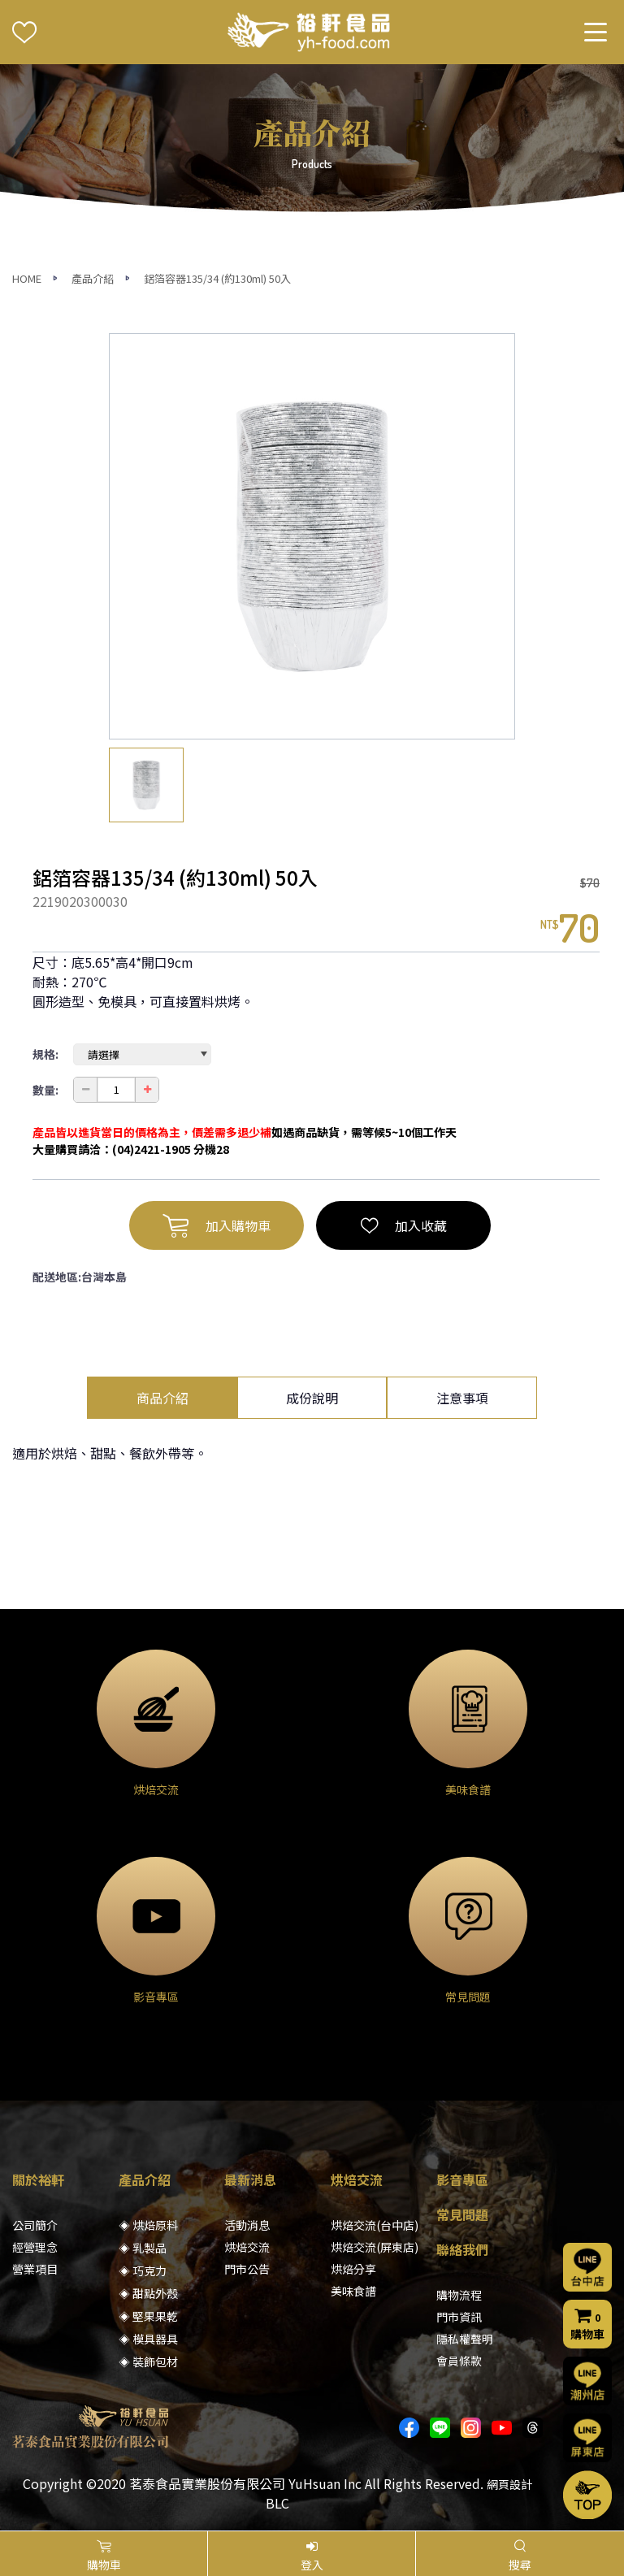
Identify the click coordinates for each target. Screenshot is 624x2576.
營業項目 (35, 2269)
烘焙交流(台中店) (374, 2225)
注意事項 (462, 1397)
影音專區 (462, 2179)
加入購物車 (216, 1225)
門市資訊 (459, 2317)
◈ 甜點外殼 (148, 2293)
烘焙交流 (247, 2247)
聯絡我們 (462, 2249)
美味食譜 (353, 2291)
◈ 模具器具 (148, 2339)
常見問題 (462, 2214)
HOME (26, 278)
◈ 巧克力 (143, 2270)
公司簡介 (35, 2225)
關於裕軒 (38, 2179)
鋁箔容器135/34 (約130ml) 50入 (217, 278)
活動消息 (247, 2225)
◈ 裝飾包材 (148, 2361)
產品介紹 (93, 278)
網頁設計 (509, 2484)
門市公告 (247, 2269)
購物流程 (459, 2295)
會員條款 (459, 2361)
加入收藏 (404, 1225)
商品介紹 (162, 1397)
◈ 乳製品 (143, 2248)
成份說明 (312, 1397)
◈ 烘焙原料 (148, 2225)
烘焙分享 (353, 2269)
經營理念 (35, 2247)
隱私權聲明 (464, 2339)
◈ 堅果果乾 (148, 2316)
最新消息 (250, 2179)
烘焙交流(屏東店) (374, 2247)
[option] (312, 536)
